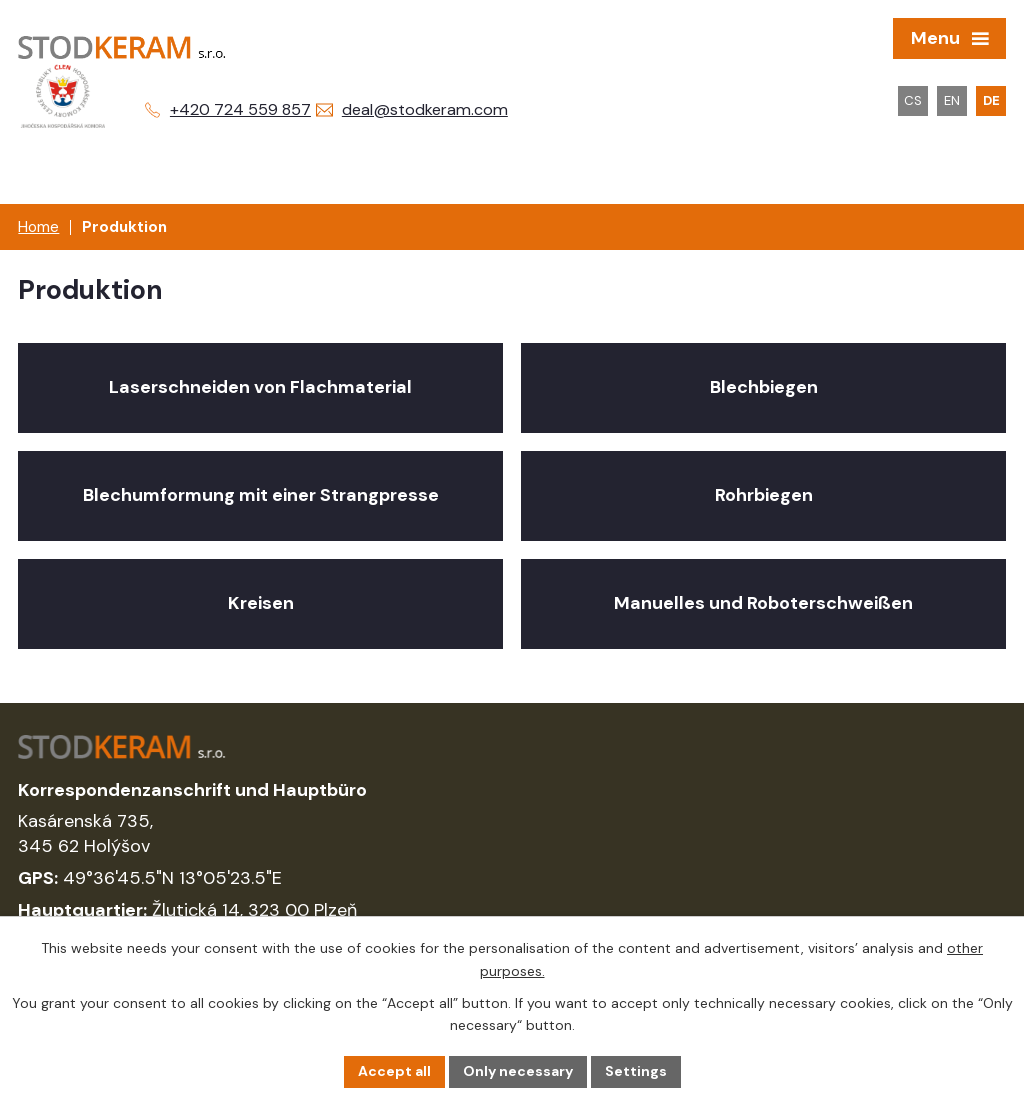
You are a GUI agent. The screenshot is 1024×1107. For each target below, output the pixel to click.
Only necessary (518, 1071)
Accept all (394, 1071)
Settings (636, 1071)
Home (38, 227)
